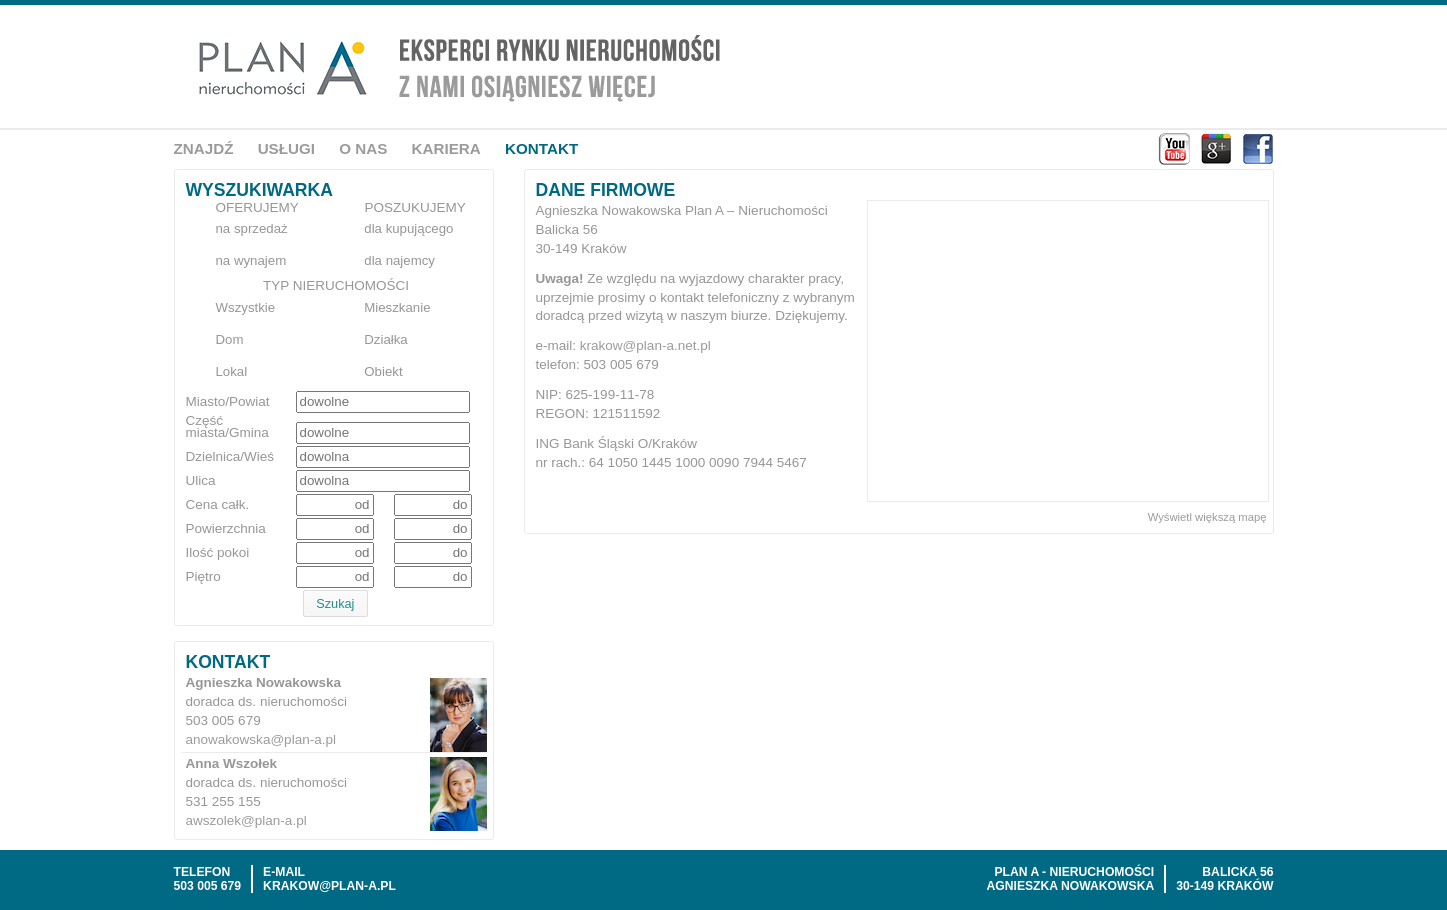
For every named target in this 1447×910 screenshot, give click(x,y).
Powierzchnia (226, 529)
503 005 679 (208, 886)
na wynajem (251, 260)
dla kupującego (408, 228)
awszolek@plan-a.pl (246, 820)
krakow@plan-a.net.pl (645, 345)
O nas (363, 148)
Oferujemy (257, 208)
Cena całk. (218, 505)
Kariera (446, 148)
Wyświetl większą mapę (1207, 517)
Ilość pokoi (218, 553)
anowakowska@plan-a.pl (261, 739)
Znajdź (204, 148)
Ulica (201, 481)
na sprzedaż (252, 228)
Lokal (232, 371)
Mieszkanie (397, 307)
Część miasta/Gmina (227, 427)
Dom (230, 339)
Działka (385, 339)
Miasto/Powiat (228, 402)
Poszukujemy (415, 208)
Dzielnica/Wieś (230, 457)
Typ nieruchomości (336, 286)
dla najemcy (399, 260)
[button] (336, 603)
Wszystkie (246, 307)
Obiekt (383, 371)
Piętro (203, 577)
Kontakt (541, 148)
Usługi (286, 148)
